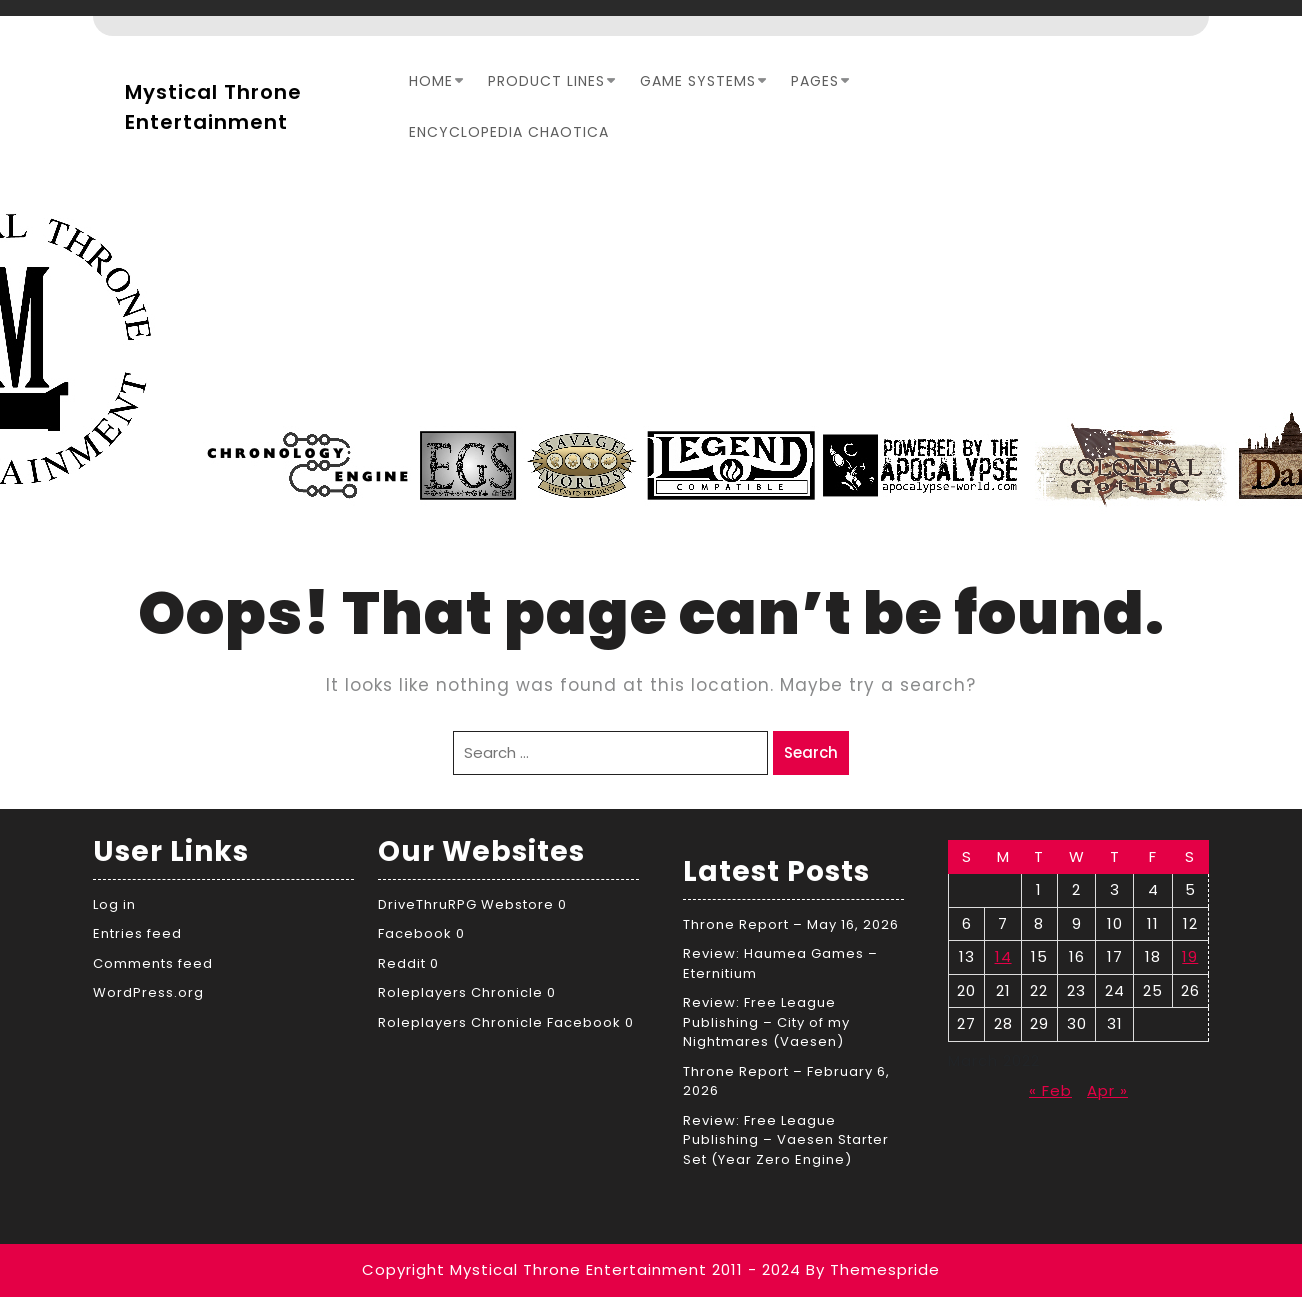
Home (431, 81)
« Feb (1050, 1090)
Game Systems (698, 81)
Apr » (1107, 1090)
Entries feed (137, 933)
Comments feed (153, 963)
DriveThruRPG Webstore (466, 904)
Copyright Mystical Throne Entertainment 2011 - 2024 (581, 1269)
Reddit (402, 963)
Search (811, 752)
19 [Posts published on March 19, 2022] (1190, 956)
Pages (815, 81)
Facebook (415, 933)
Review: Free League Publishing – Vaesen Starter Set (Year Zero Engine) (786, 1140)
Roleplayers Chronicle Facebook (499, 1022)
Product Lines (546, 81)
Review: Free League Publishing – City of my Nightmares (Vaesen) (766, 1022)
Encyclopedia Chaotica (509, 132)
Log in (114, 904)
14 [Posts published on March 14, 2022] (1003, 956)
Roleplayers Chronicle (460, 992)
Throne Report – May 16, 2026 (791, 924)
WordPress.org (148, 992)
